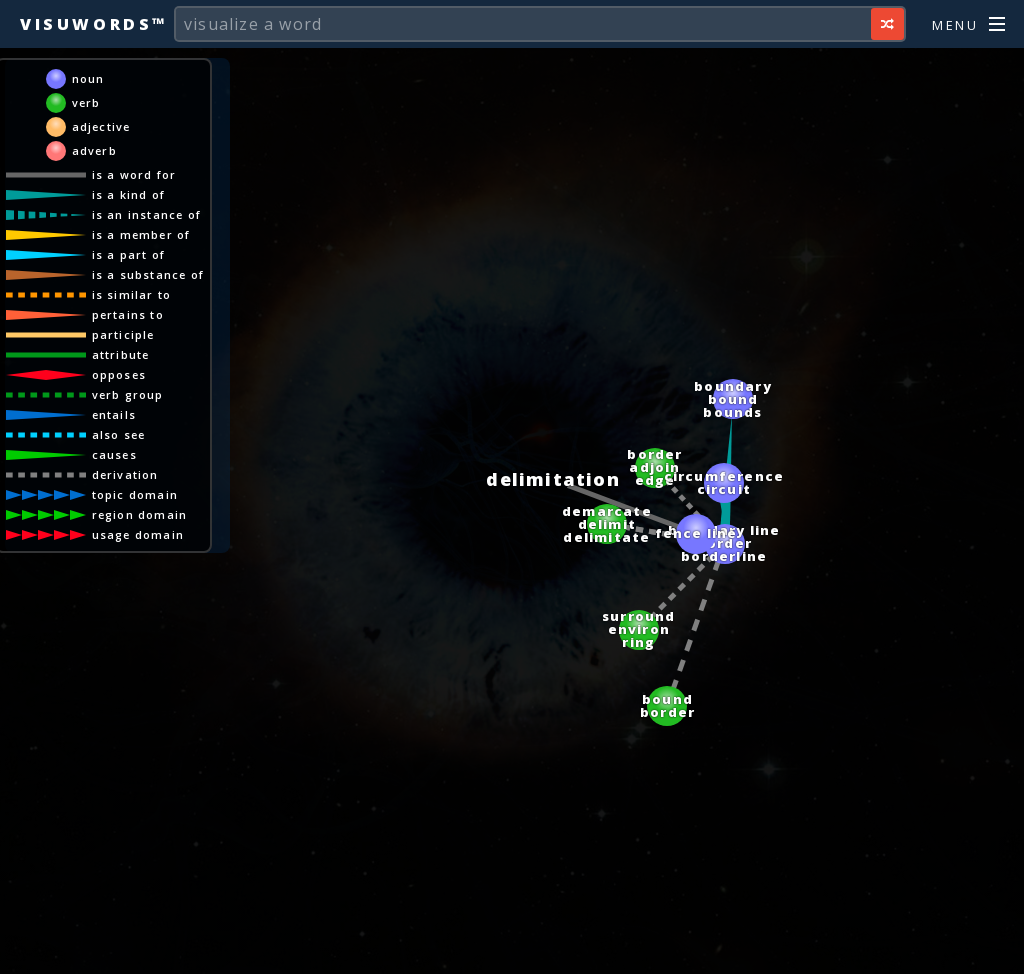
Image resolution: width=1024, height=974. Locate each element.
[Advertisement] (512, 949)
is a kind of (128, 194)
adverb (94, 150)
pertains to (128, 314)
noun (88, 78)
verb (86, 102)
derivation (125, 474)
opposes (119, 374)
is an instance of (146, 214)
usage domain (138, 534)
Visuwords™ (94, 24)
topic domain (135, 494)
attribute (121, 354)
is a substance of (148, 274)
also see (119, 434)
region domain (140, 514)
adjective (101, 126)
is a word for (134, 174)
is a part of (128, 254)
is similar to (132, 294)
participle (123, 334)
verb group (128, 394)
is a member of (141, 234)
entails (114, 414)
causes (114, 454)
